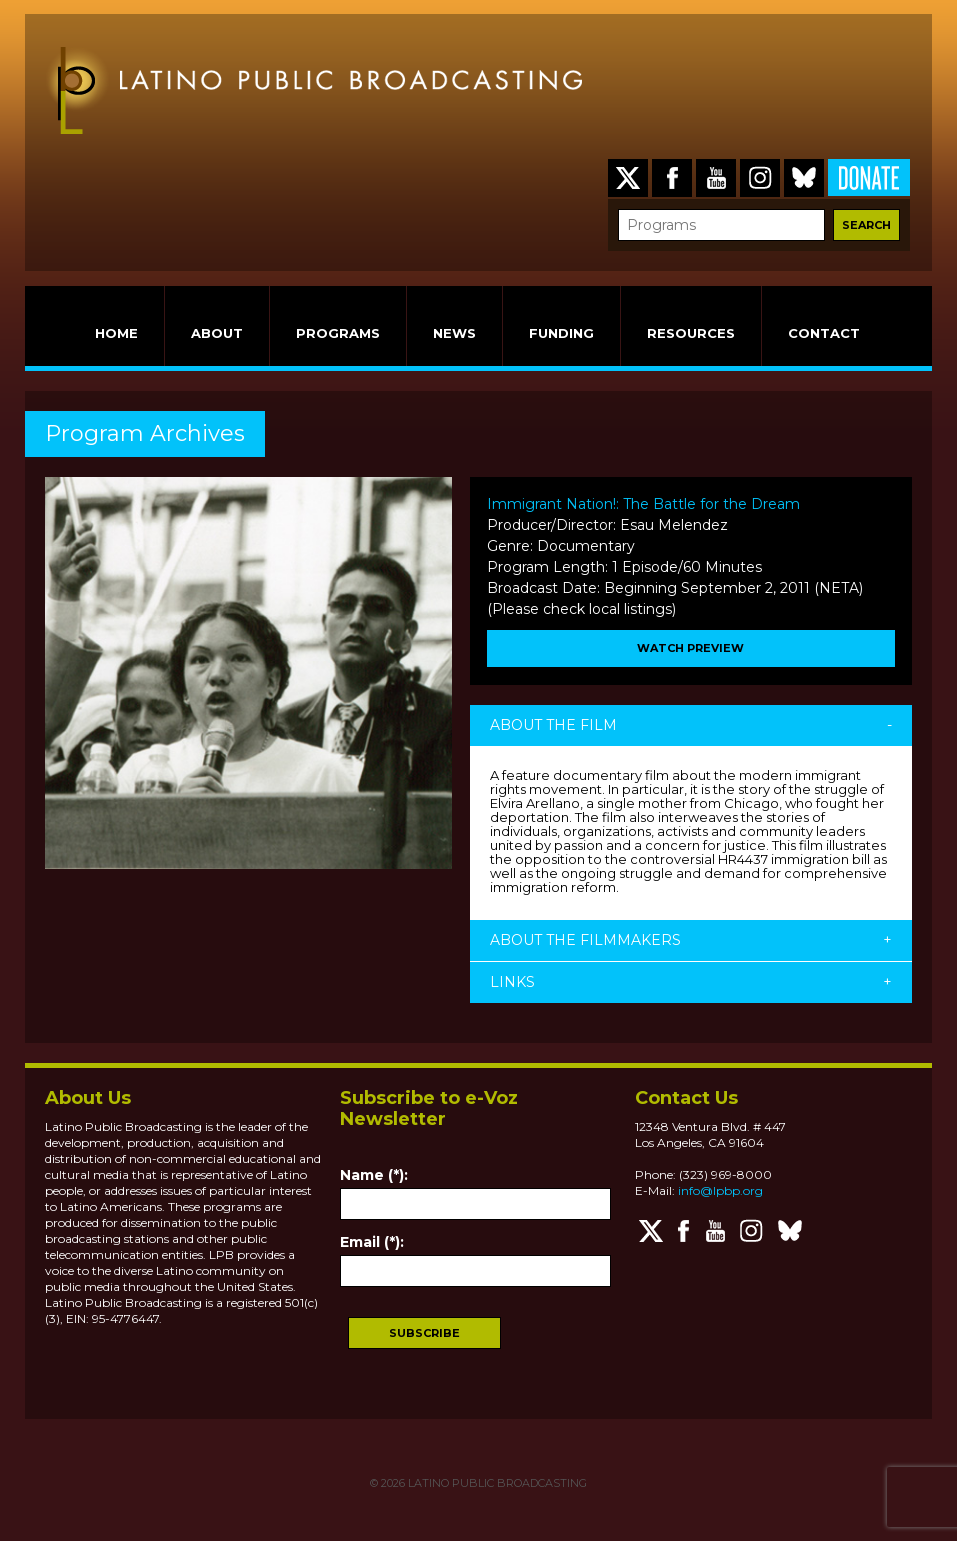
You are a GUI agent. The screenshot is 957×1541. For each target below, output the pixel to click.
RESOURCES (691, 333)
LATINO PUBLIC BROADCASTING (496, 1483)
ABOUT (217, 333)
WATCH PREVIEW (690, 648)
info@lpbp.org (720, 1190)
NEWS (454, 333)
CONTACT (824, 333)
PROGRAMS (338, 333)
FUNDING (561, 333)
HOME (116, 333)
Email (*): (372, 1242)
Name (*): (374, 1175)
